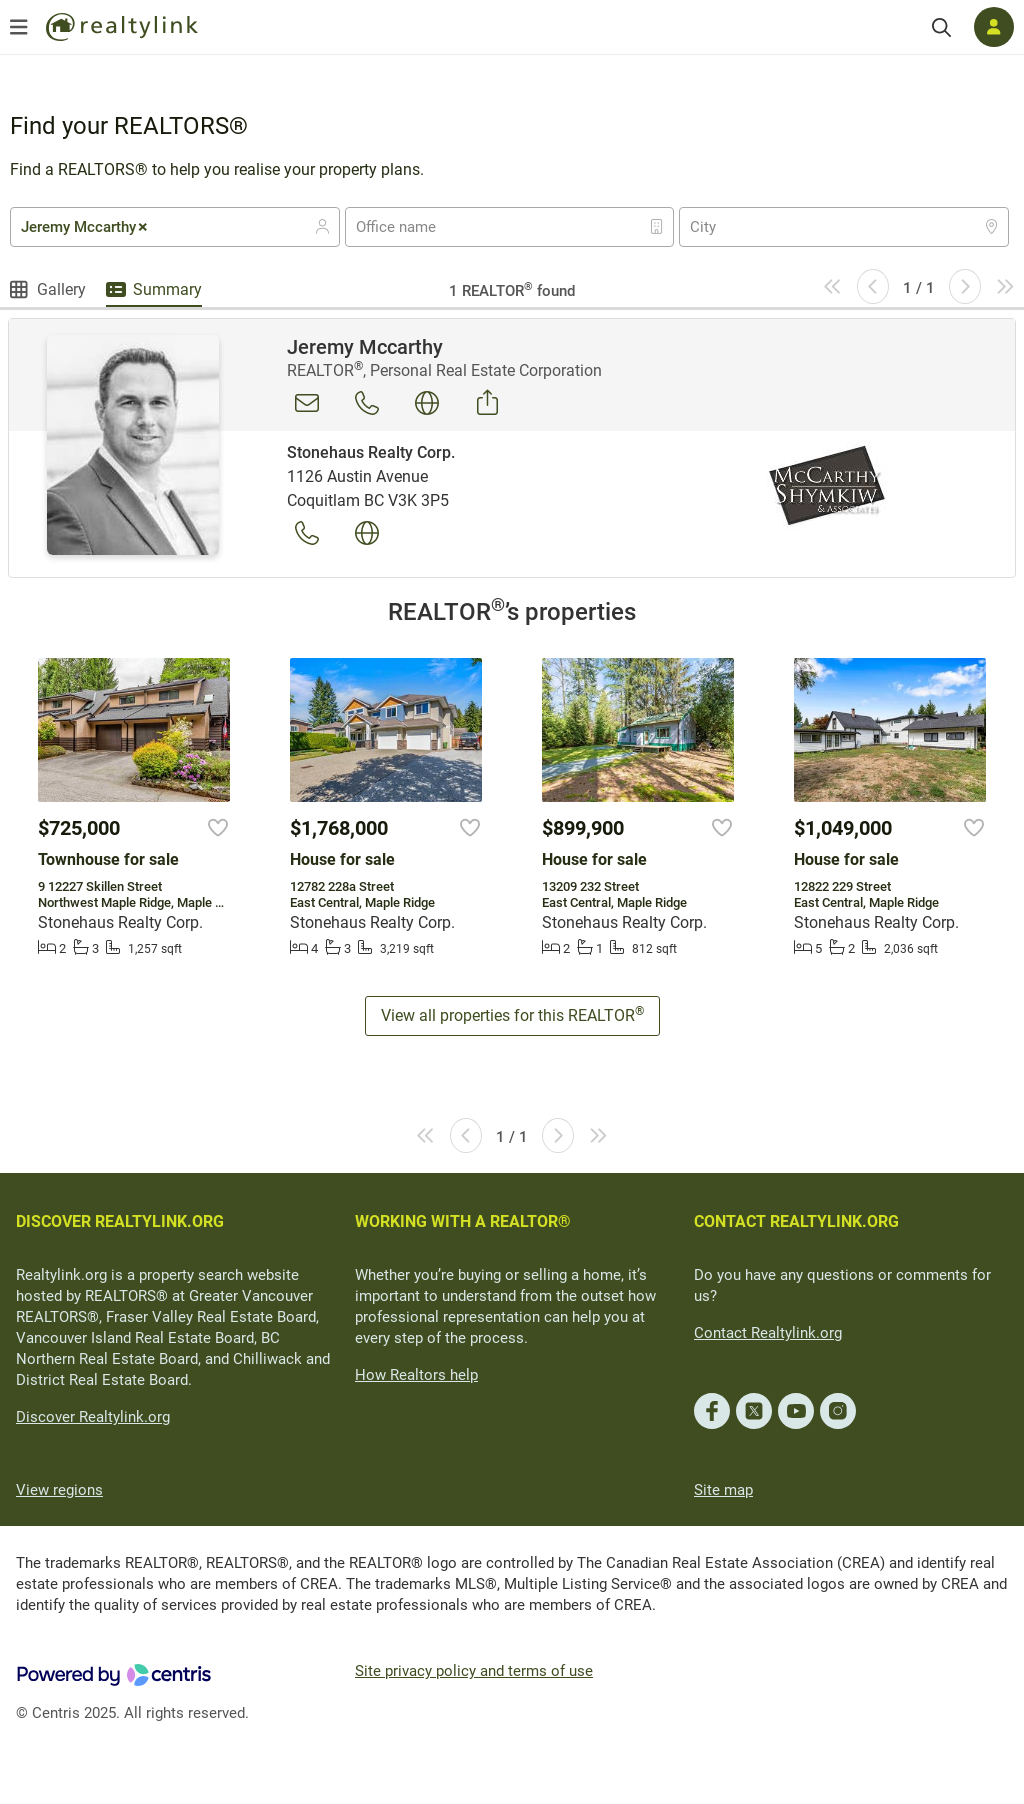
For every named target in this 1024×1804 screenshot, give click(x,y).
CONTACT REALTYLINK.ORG (796, 1221)
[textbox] (408, 227)
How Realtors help (416, 1375)
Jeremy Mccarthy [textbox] (85, 227)
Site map (723, 1490)
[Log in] (994, 27)
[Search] (941, 27)
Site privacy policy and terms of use (474, 1671)
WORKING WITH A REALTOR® (463, 1221)
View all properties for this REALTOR (512, 1014)
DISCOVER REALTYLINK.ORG (120, 1221)
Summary (167, 289)
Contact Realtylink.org (768, 1333)
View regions (59, 1490)
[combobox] (175, 227)
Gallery (61, 289)
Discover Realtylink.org (93, 1417)
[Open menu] (19, 27)
